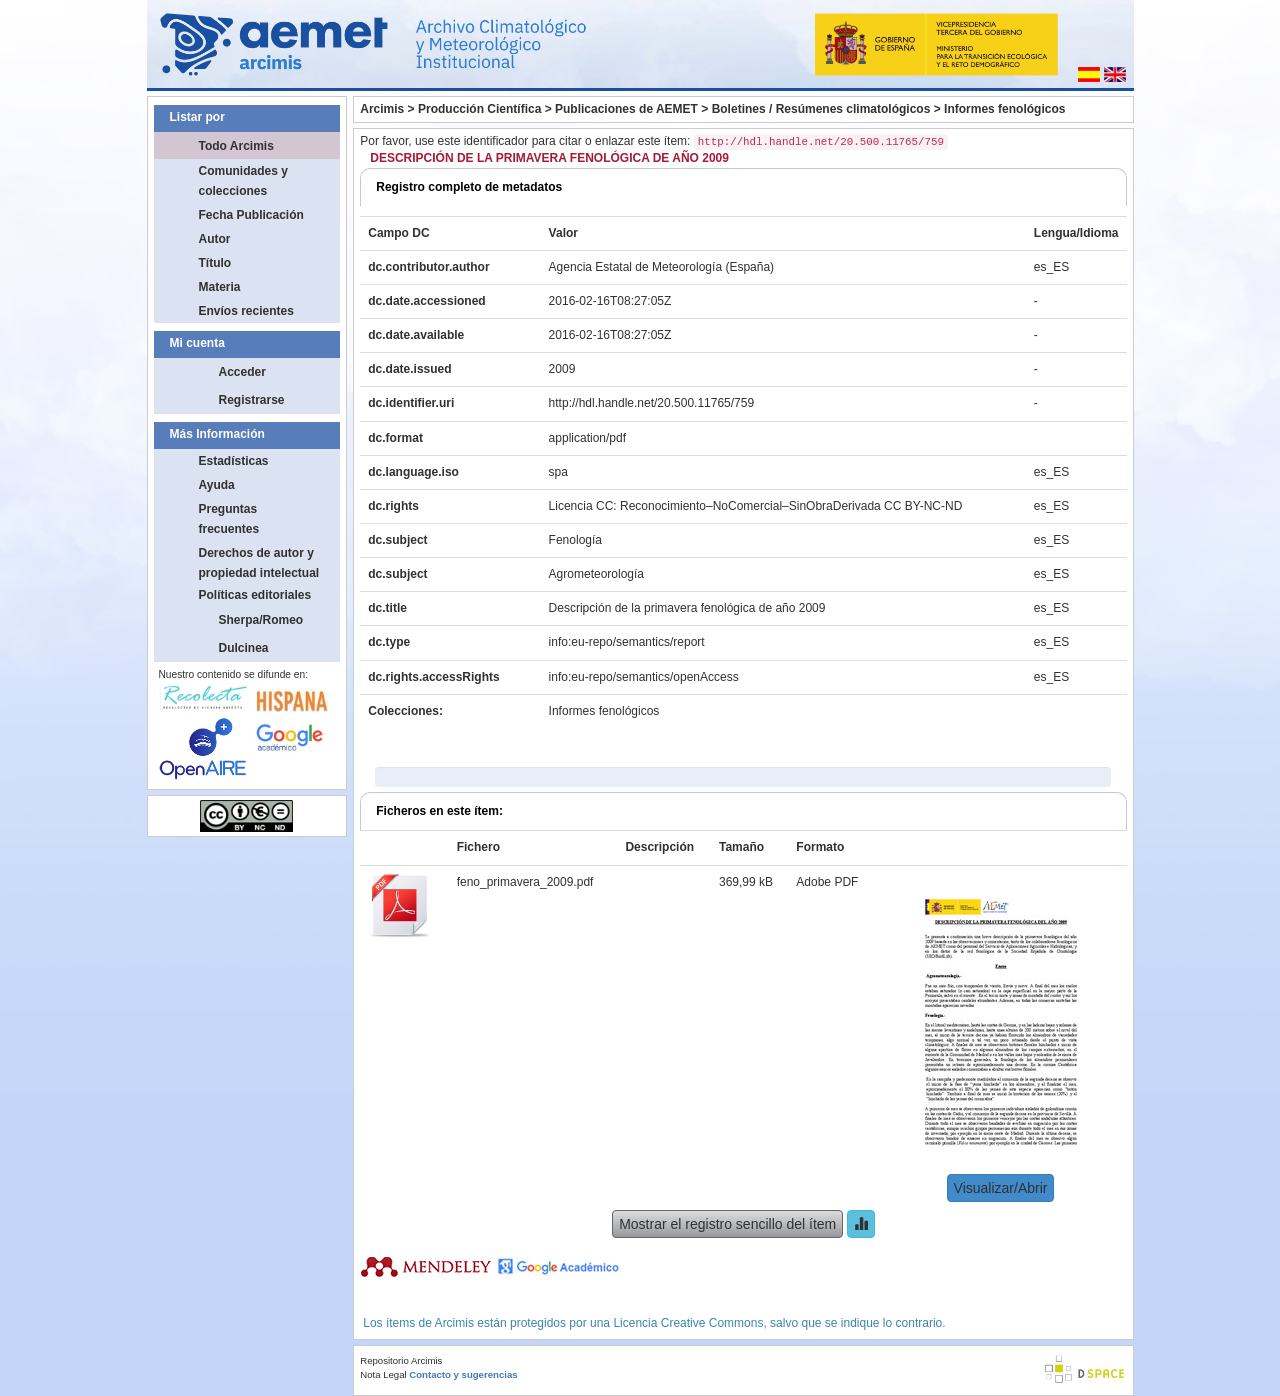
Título (215, 263)
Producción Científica (479, 109)
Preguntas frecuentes (229, 519)
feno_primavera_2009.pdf (525, 882)
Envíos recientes (246, 311)
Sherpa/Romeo (261, 620)
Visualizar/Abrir (1001, 1188)
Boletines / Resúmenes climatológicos (821, 109)
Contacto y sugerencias (463, 1374)
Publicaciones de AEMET (626, 109)
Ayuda (217, 485)
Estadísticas (234, 461)
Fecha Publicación (251, 215)
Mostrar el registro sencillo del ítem (727, 1224)
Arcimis (382, 109)
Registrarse (252, 400)
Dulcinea (244, 648)
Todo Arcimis (236, 146)
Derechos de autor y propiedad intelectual (259, 563)
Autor (215, 239)
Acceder (242, 372)
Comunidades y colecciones (243, 181)
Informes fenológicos (1004, 109)
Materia (220, 287)
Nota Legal (383, 1374)
